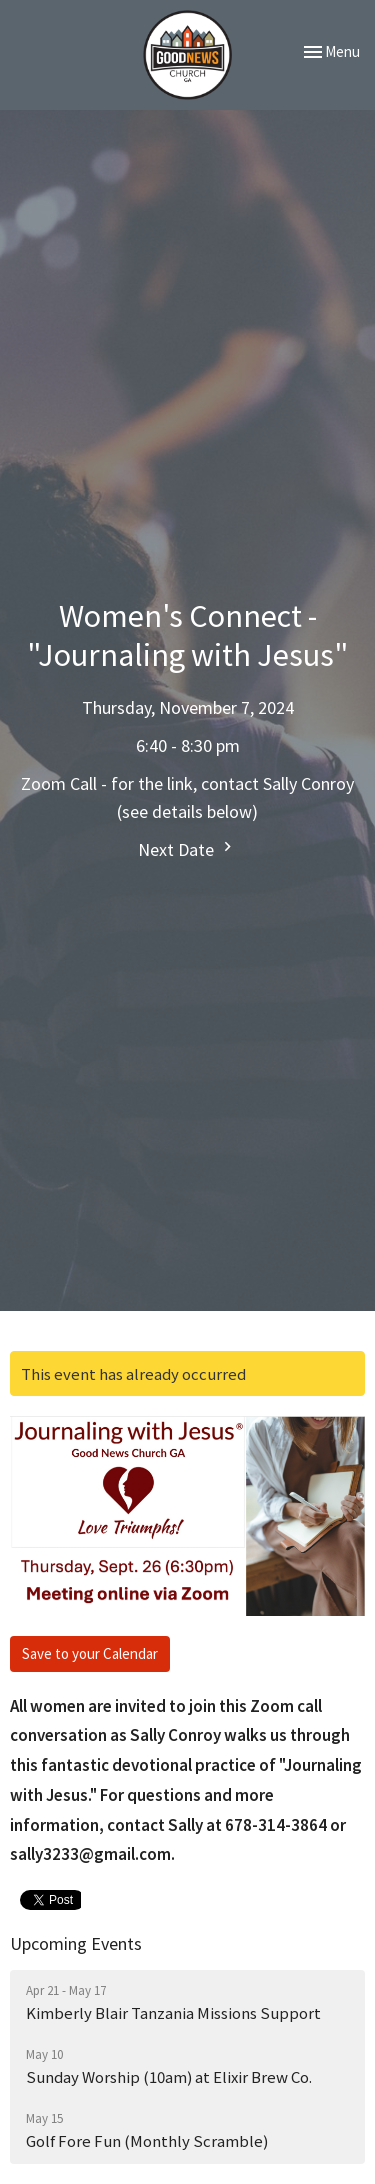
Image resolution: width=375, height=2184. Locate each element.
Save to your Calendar (90, 1653)
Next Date (187, 849)
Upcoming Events (76, 1943)
